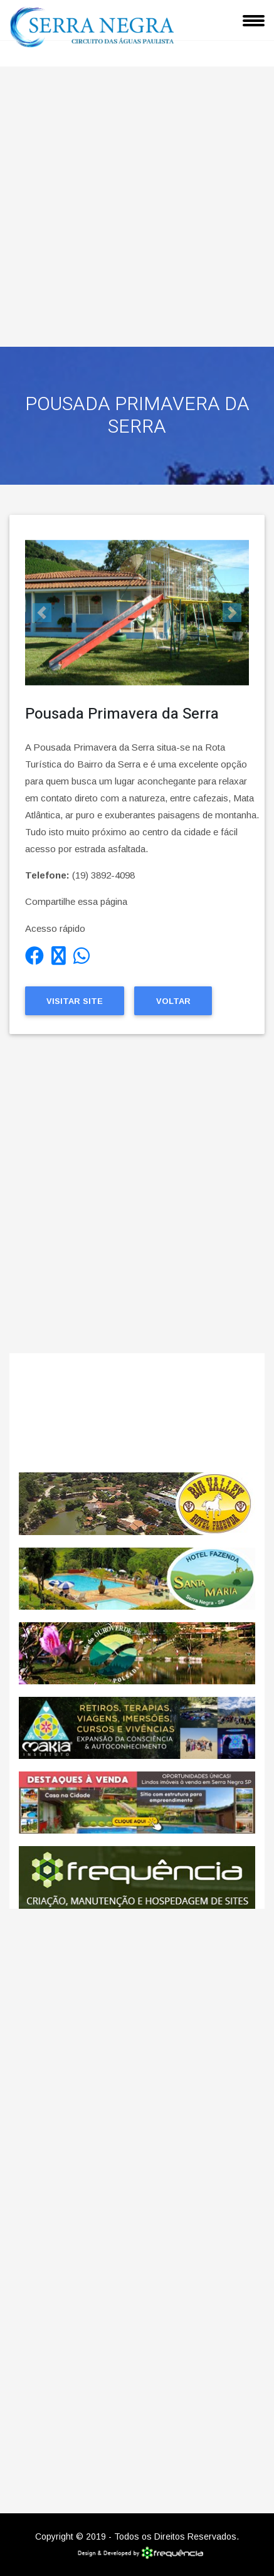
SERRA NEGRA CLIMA (137, 1413)
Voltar (173, 1001)
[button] (42, 612)
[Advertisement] (137, 203)
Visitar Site (74, 1001)
